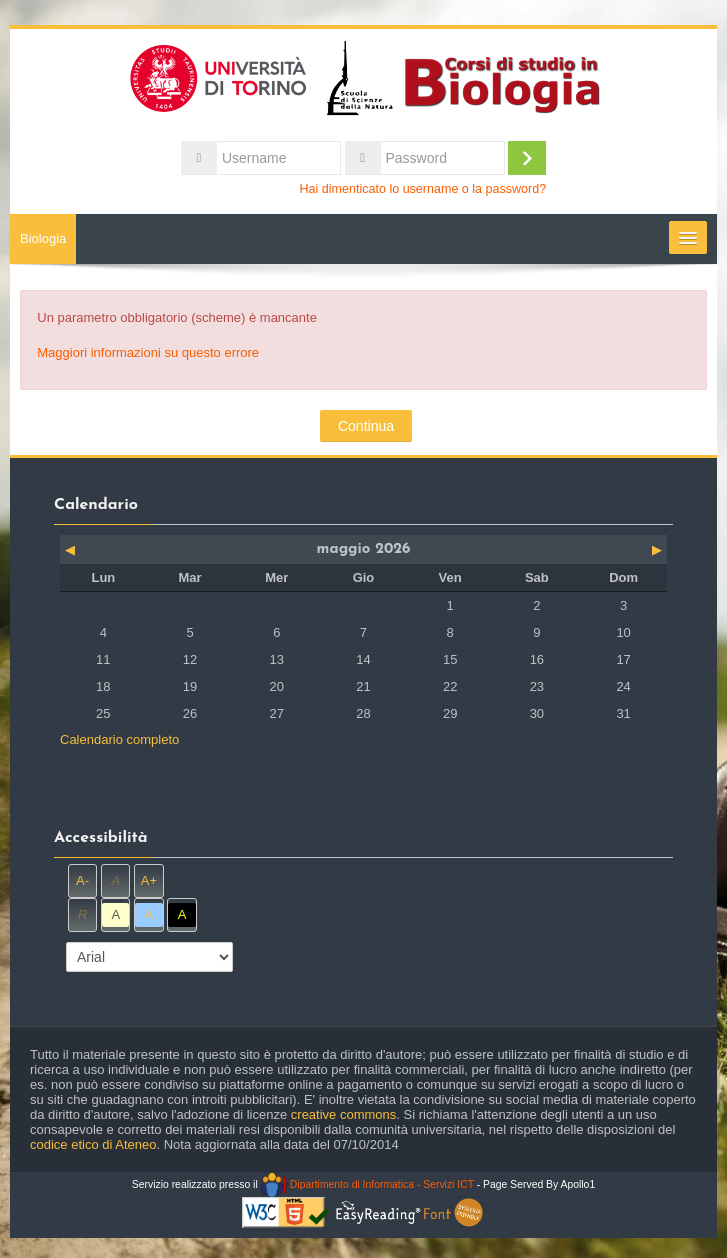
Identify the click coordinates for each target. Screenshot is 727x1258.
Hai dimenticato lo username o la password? (423, 189)
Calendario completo (119, 739)
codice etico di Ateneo (93, 1144)
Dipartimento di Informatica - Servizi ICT (367, 1184)
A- (82, 880)
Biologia (43, 238)
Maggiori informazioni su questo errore (148, 352)
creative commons (343, 1114)
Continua (366, 426)
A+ (149, 880)
